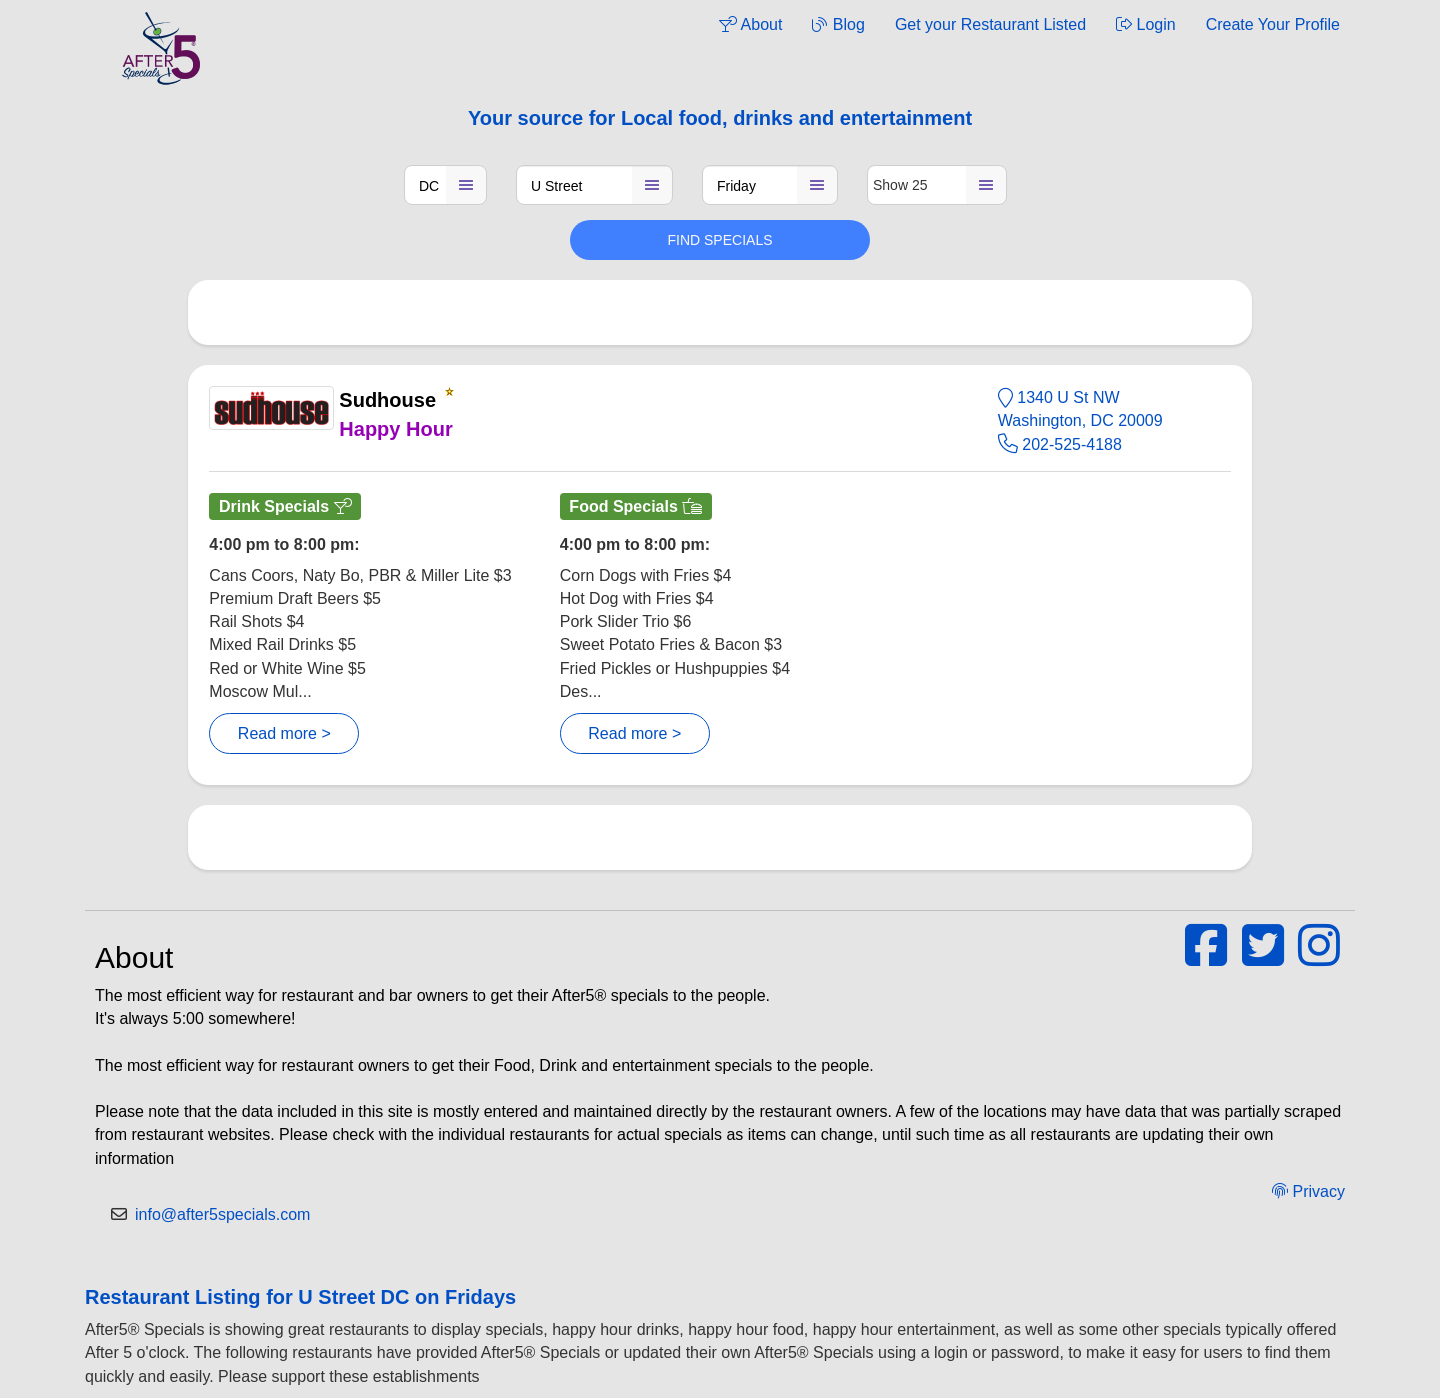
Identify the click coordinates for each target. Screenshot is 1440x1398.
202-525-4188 (1060, 444)
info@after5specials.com (222, 1214)
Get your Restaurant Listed (990, 24)
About (750, 24)
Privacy (1308, 1191)
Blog (838, 24)
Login (1146, 24)
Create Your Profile (1273, 24)
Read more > (284, 733)
